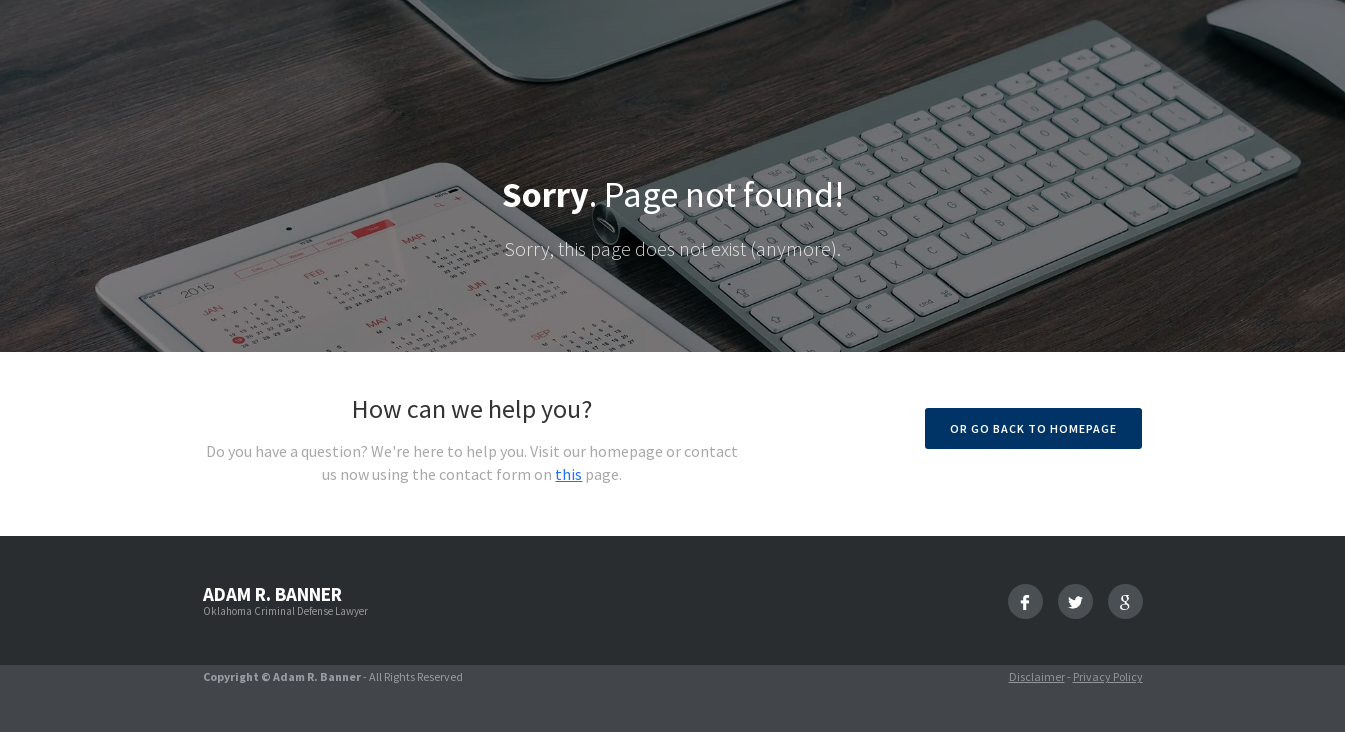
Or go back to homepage (1033, 428)
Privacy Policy (1108, 676)
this (568, 474)
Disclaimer (1037, 676)
